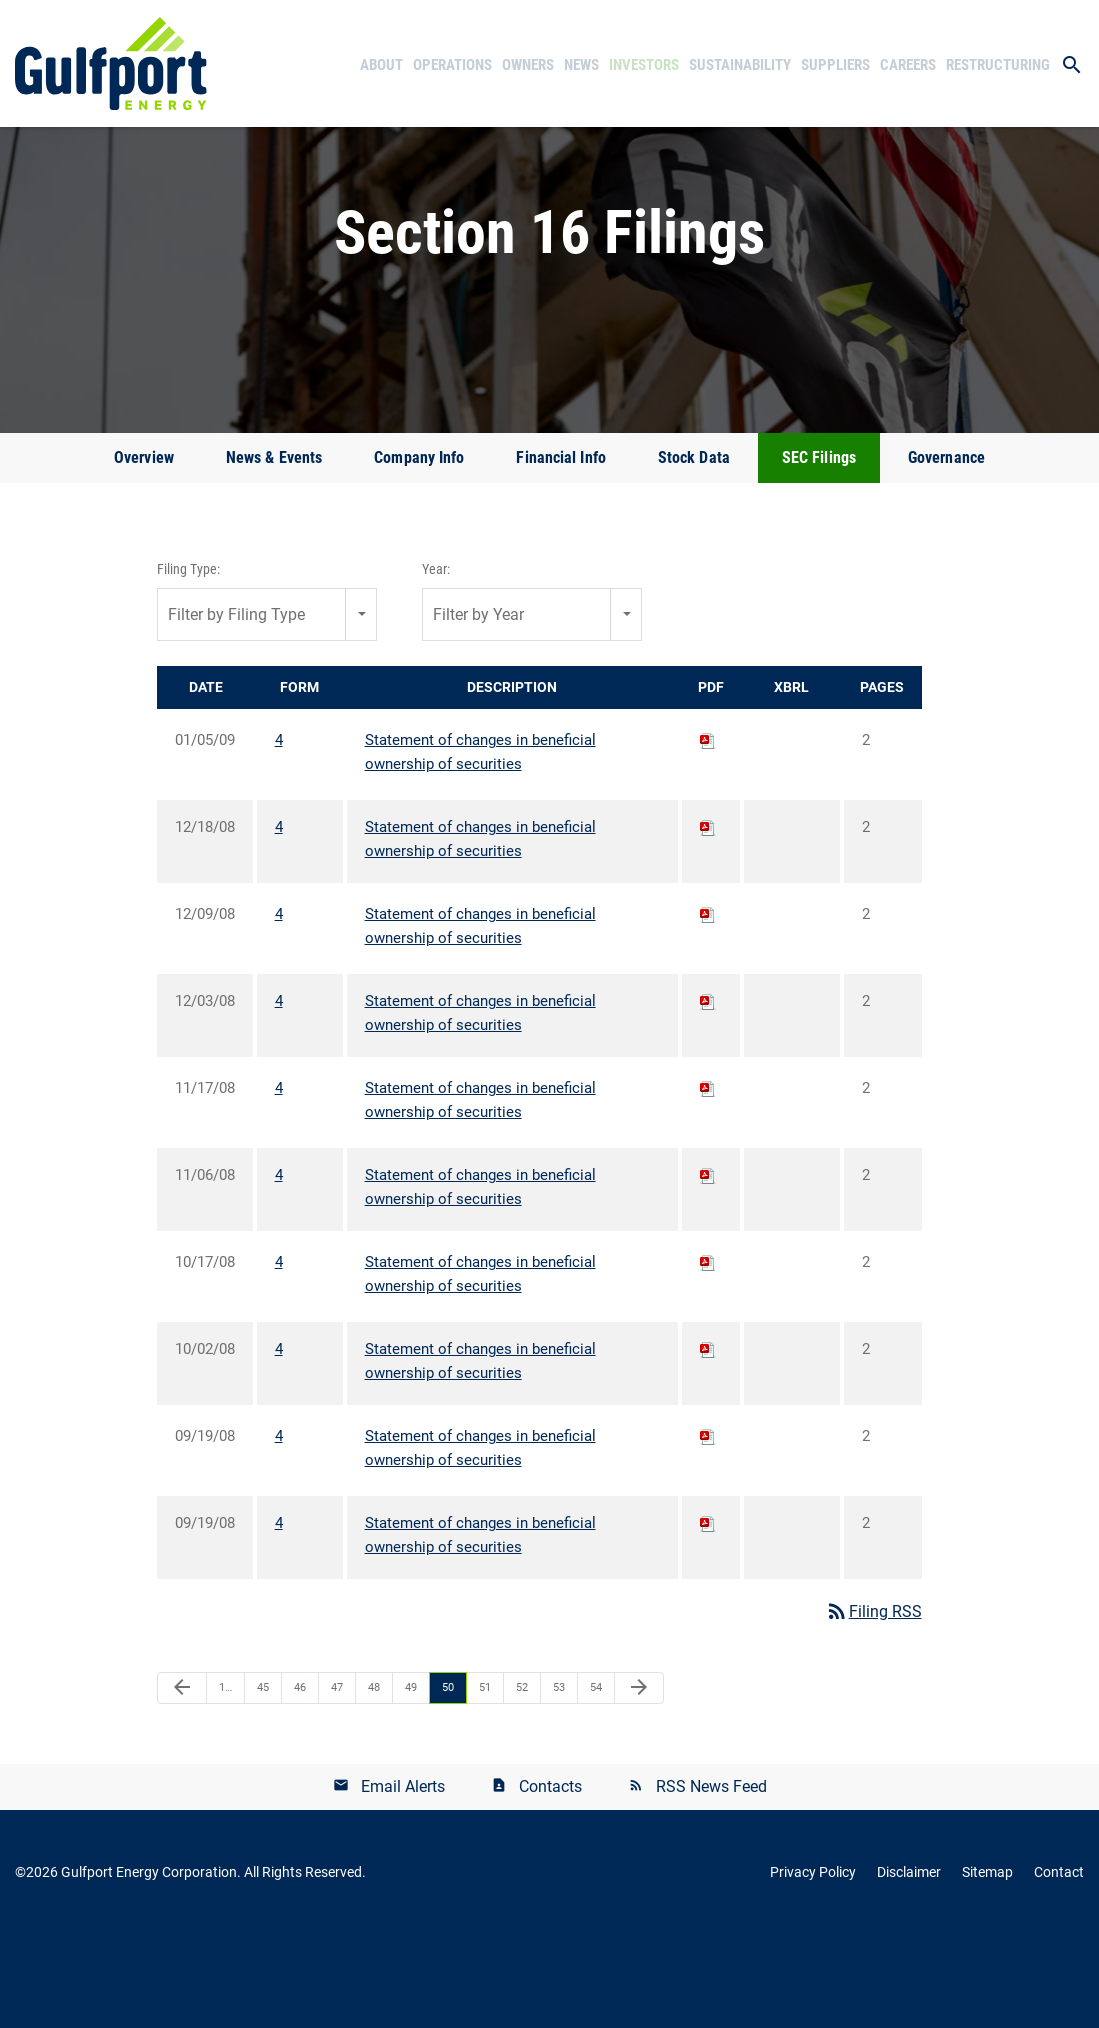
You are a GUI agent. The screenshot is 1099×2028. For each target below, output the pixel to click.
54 (596, 1781)
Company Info (419, 551)
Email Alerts (403, 1880)
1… (225, 1781)
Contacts (550, 1880)
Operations (452, 65)
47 (337, 1781)
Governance (946, 551)
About (381, 65)
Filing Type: (188, 663)
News (581, 65)
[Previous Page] (182, 1782)
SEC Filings (819, 551)
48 (374, 1781)
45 (263, 1781)
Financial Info (560, 551)
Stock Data (694, 551)
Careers (908, 65)
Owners (528, 65)
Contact (1059, 1966)
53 (559, 1781)
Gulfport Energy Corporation (149, 1966)
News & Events (274, 551)
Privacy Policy (813, 1966)
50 (448, 1781)
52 (522, 1781)
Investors (644, 65)
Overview (144, 551)
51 (485, 1781)
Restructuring (998, 65)
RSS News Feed (711, 1880)
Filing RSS (873, 1705)
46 (300, 1781)
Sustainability (740, 65)
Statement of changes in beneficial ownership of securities (480, 846)
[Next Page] (639, 1782)
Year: (436, 663)
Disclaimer (909, 1966)
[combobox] (267, 708)
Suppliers (835, 65)
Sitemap (987, 1966)
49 (411, 1781)
